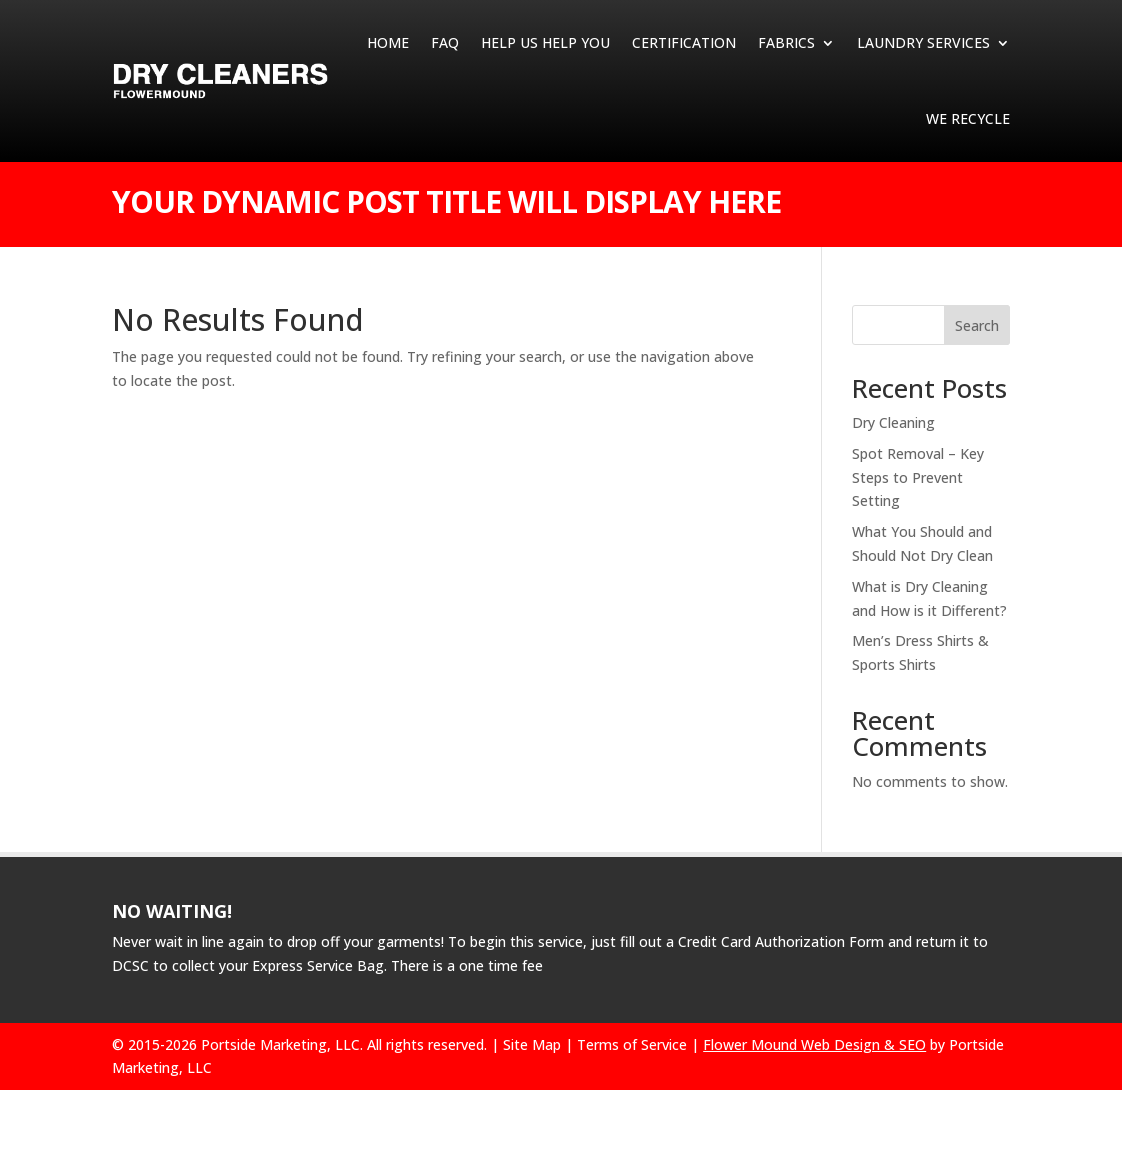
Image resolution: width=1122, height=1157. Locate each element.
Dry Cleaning (893, 422)
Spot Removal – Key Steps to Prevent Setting (918, 477)
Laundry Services (923, 42)
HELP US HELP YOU (545, 42)
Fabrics (786, 42)
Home (388, 42)
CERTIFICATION (684, 42)
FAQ (445, 42)
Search (977, 325)
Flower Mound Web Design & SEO (814, 1044)
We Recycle (968, 118)
